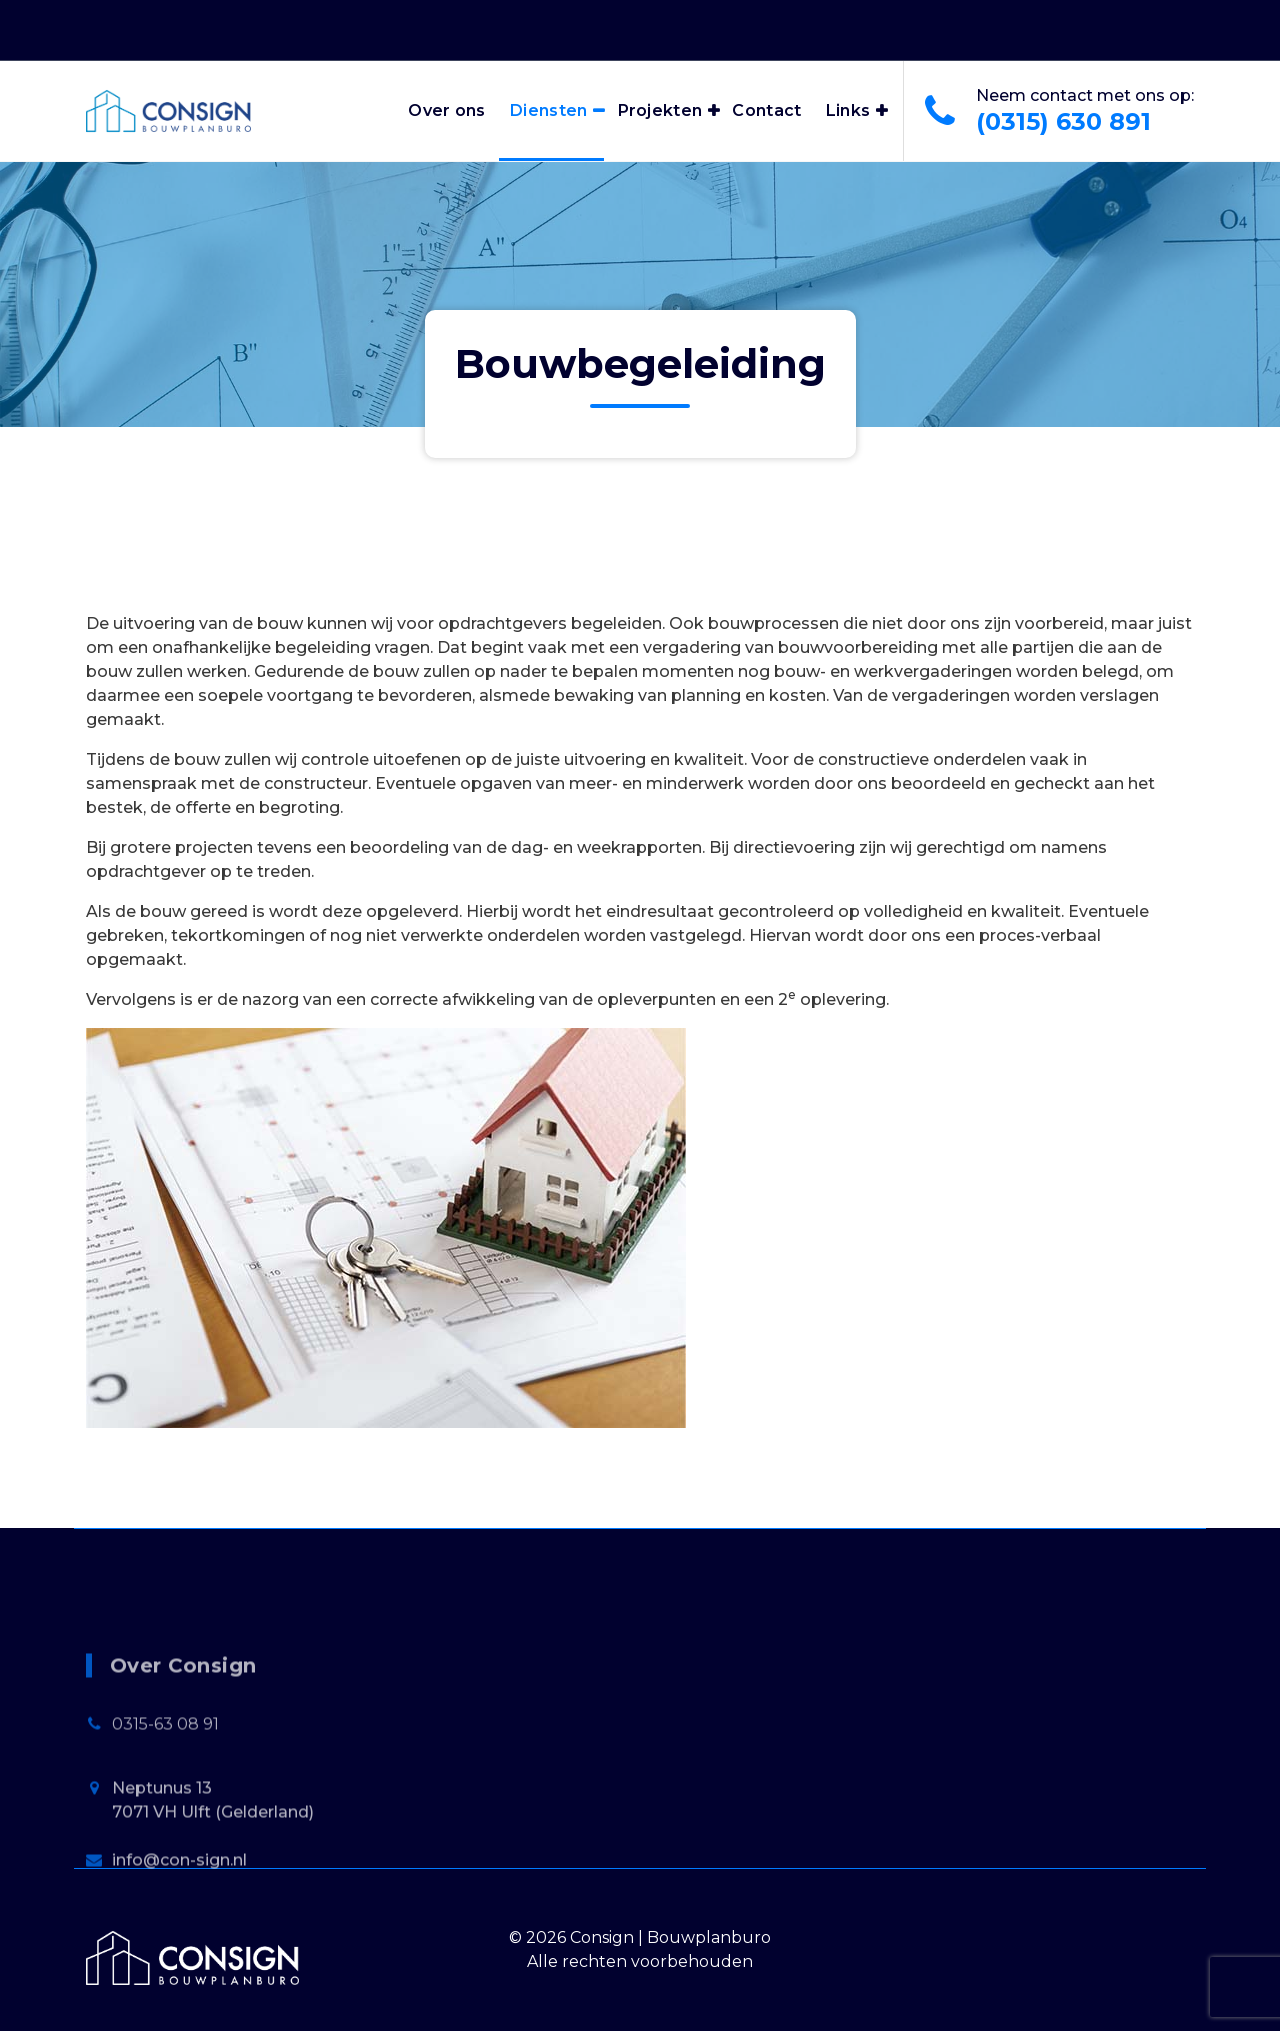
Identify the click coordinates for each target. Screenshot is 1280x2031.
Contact (766, 110)
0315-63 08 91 (165, 1851)
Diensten (548, 110)
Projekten (660, 110)
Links (848, 110)
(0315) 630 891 (1063, 121)
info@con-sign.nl (179, 1987)
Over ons (446, 110)
